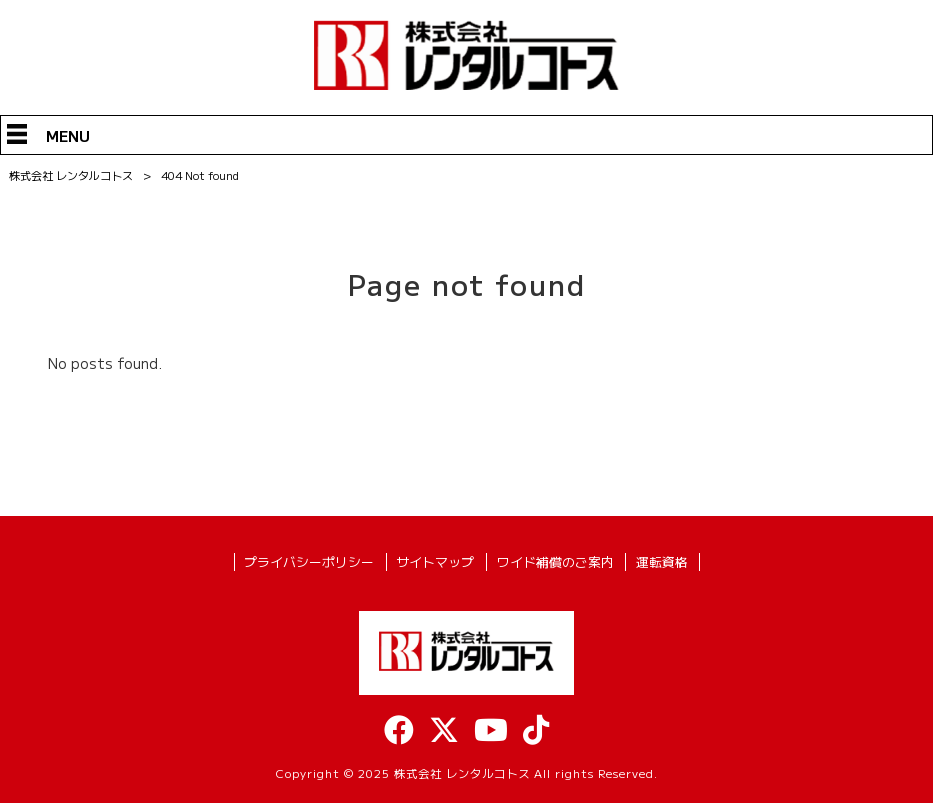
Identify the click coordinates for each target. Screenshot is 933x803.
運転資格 (662, 562)
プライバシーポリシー (309, 562)
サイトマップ (435, 562)
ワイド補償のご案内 (555, 562)
